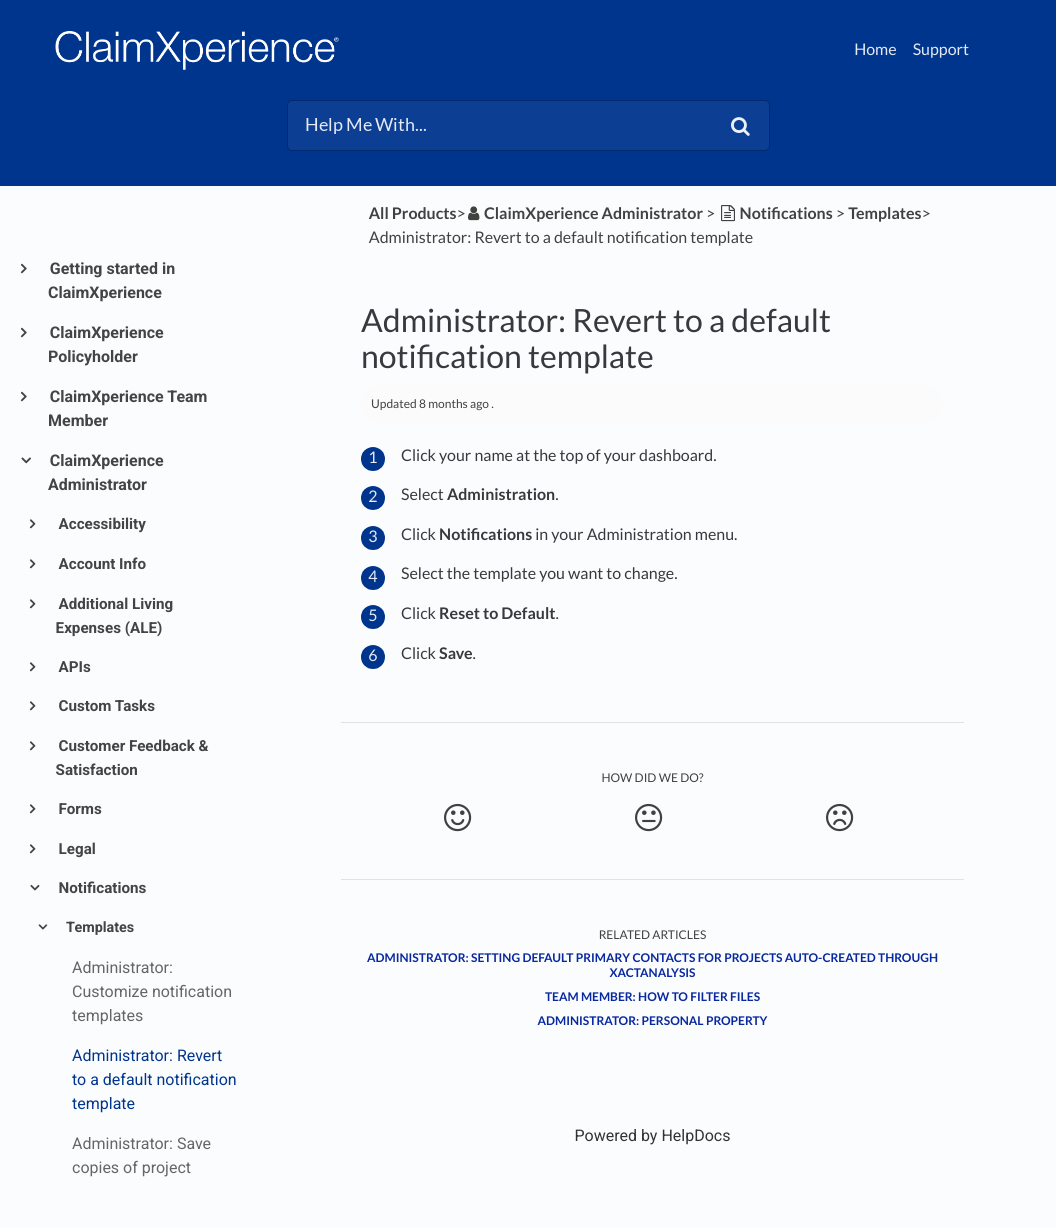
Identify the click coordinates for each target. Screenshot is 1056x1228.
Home (875, 49)
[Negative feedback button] (840, 818)
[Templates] (884, 213)
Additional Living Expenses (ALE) (115, 616)
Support (941, 49)
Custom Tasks (105, 706)
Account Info (101, 564)
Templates (98, 927)
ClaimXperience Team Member (127, 408)
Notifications (101, 888)
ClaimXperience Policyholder (106, 344)
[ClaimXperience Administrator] (584, 213)
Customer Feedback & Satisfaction (132, 758)
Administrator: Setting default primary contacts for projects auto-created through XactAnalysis (652, 965)
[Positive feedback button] (457, 818)
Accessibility (101, 524)
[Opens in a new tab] (653, 1135)
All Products (413, 213)
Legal (76, 849)
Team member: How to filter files (652, 996)
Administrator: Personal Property (653, 1020)
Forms (79, 809)
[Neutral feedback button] (648, 818)
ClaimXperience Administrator (106, 472)
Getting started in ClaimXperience (111, 280)
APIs (73, 667)
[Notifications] (775, 213)
